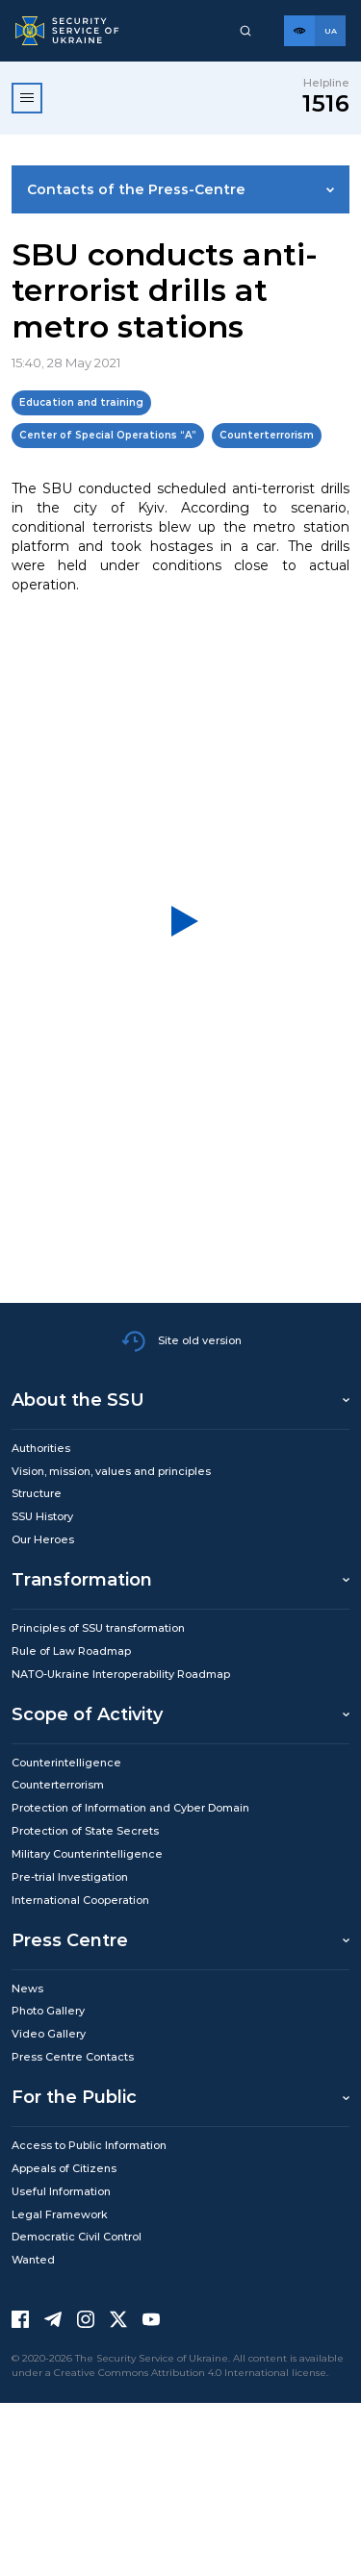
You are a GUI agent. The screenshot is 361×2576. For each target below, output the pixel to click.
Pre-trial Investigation (70, 1877)
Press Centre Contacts (73, 2056)
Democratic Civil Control (77, 2236)
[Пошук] (245, 30)
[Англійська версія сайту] (330, 30)
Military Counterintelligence (87, 1854)
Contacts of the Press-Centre (136, 189)
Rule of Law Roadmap (71, 1651)
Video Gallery (49, 2033)
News (27, 1988)
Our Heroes (43, 1539)
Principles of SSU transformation (98, 1628)
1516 (325, 103)
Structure (37, 1493)
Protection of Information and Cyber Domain (130, 1807)
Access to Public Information (89, 2145)
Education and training (81, 402)
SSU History (42, 1516)
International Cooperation (80, 1900)
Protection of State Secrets (85, 1831)
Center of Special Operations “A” (107, 435)
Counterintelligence (66, 1762)
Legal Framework (60, 2214)
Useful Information (61, 2191)
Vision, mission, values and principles (111, 1471)
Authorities (41, 1448)
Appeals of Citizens (64, 2168)
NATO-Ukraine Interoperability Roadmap (121, 1674)
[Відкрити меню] (27, 98)
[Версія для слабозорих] (299, 30)
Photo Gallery (48, 2010)
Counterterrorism (266, 435)
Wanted (33, 2259)
